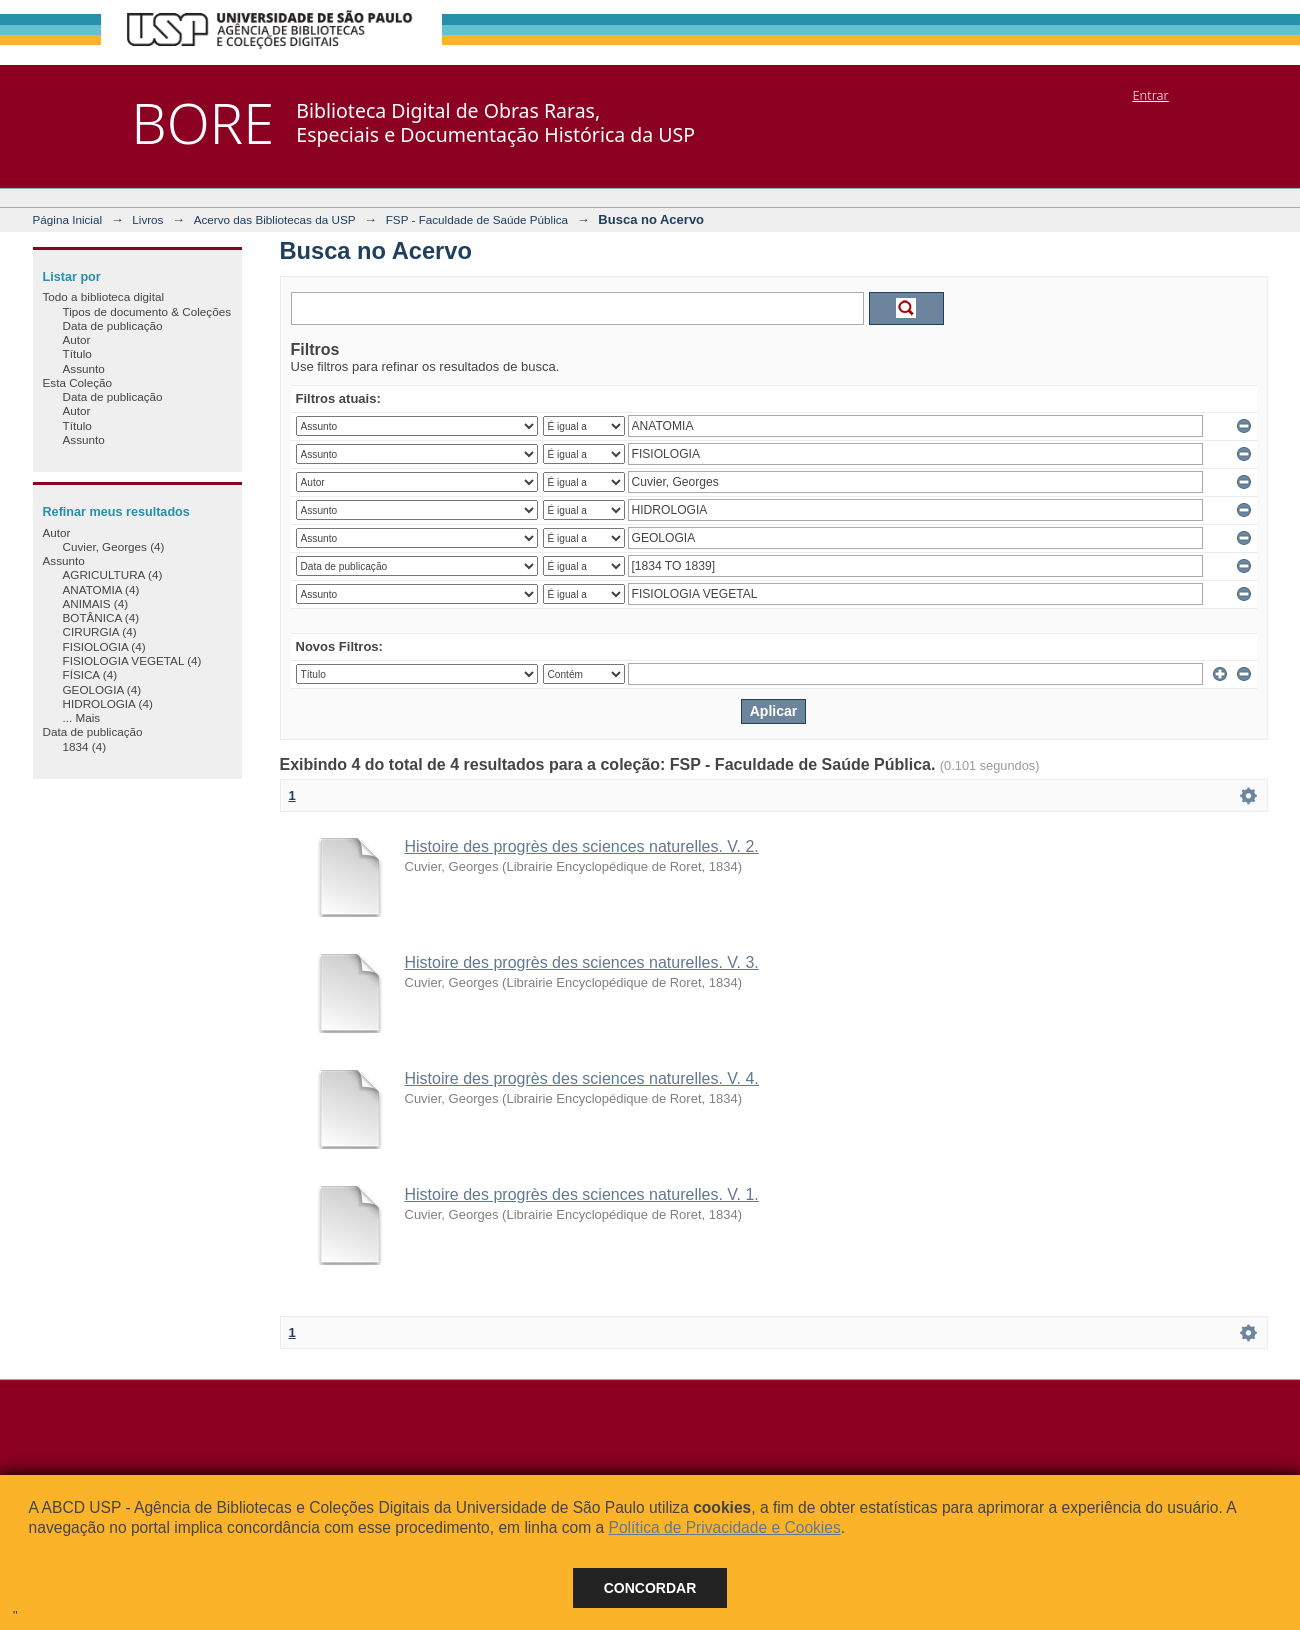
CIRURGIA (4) (100, 631)
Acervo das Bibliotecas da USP (275, 219)
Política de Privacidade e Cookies (724, 1527)
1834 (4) (85, 746)
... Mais (82, 717)
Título (77, 353)
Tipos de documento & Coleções (147, 311)
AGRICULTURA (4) (113, 574)
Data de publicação (113, 325)
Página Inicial (68, 219)
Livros (147, 219)
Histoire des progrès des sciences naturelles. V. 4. (582, 1078)
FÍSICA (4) (90, 674)
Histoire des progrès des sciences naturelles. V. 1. (582, 1194)
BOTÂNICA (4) (101, 617)
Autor (77, 339)
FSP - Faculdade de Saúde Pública (477, 219)
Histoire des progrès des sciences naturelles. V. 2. (582, 846)
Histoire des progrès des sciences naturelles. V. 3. (582, 962)
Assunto (84, 368)
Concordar (650, 1588)
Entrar (1150, 95)
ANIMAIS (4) (96, 603)
